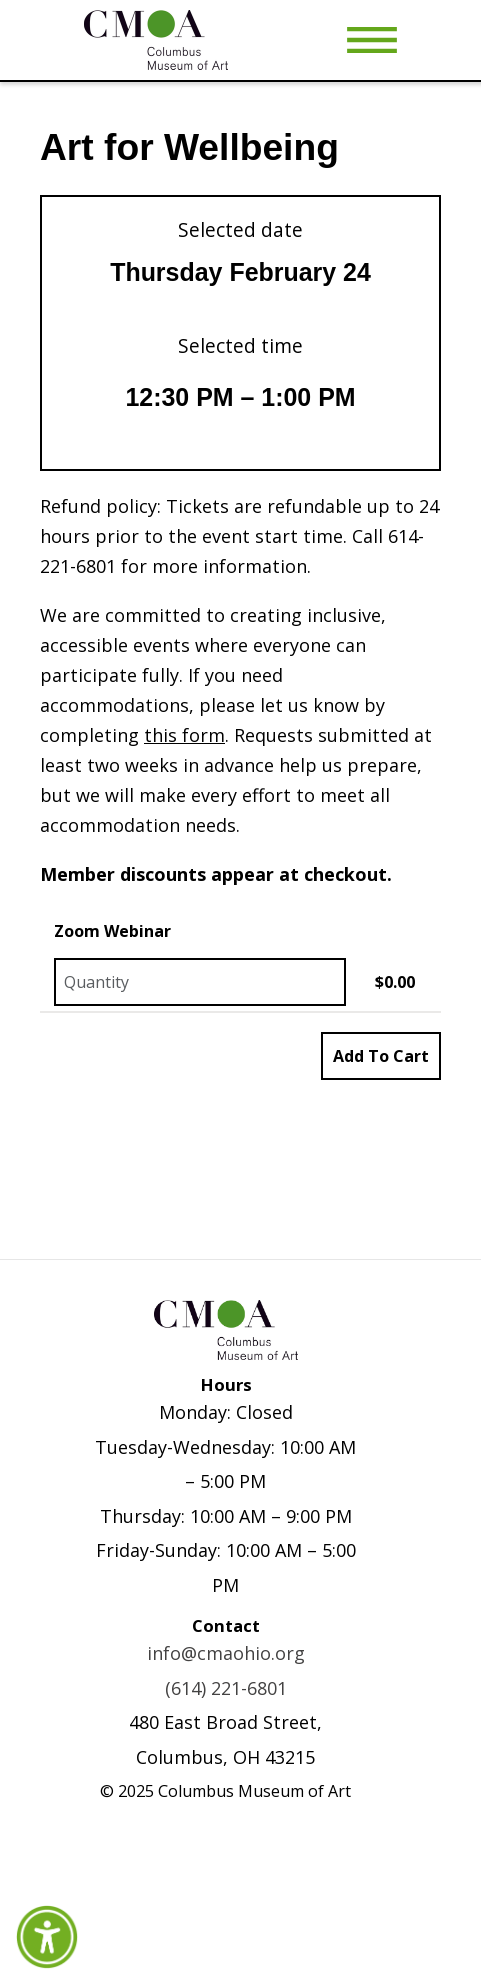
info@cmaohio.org (226, 1653)
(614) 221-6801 (226, 1688)
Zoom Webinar (112, 931)
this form (184, 735)
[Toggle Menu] (372, 40)
